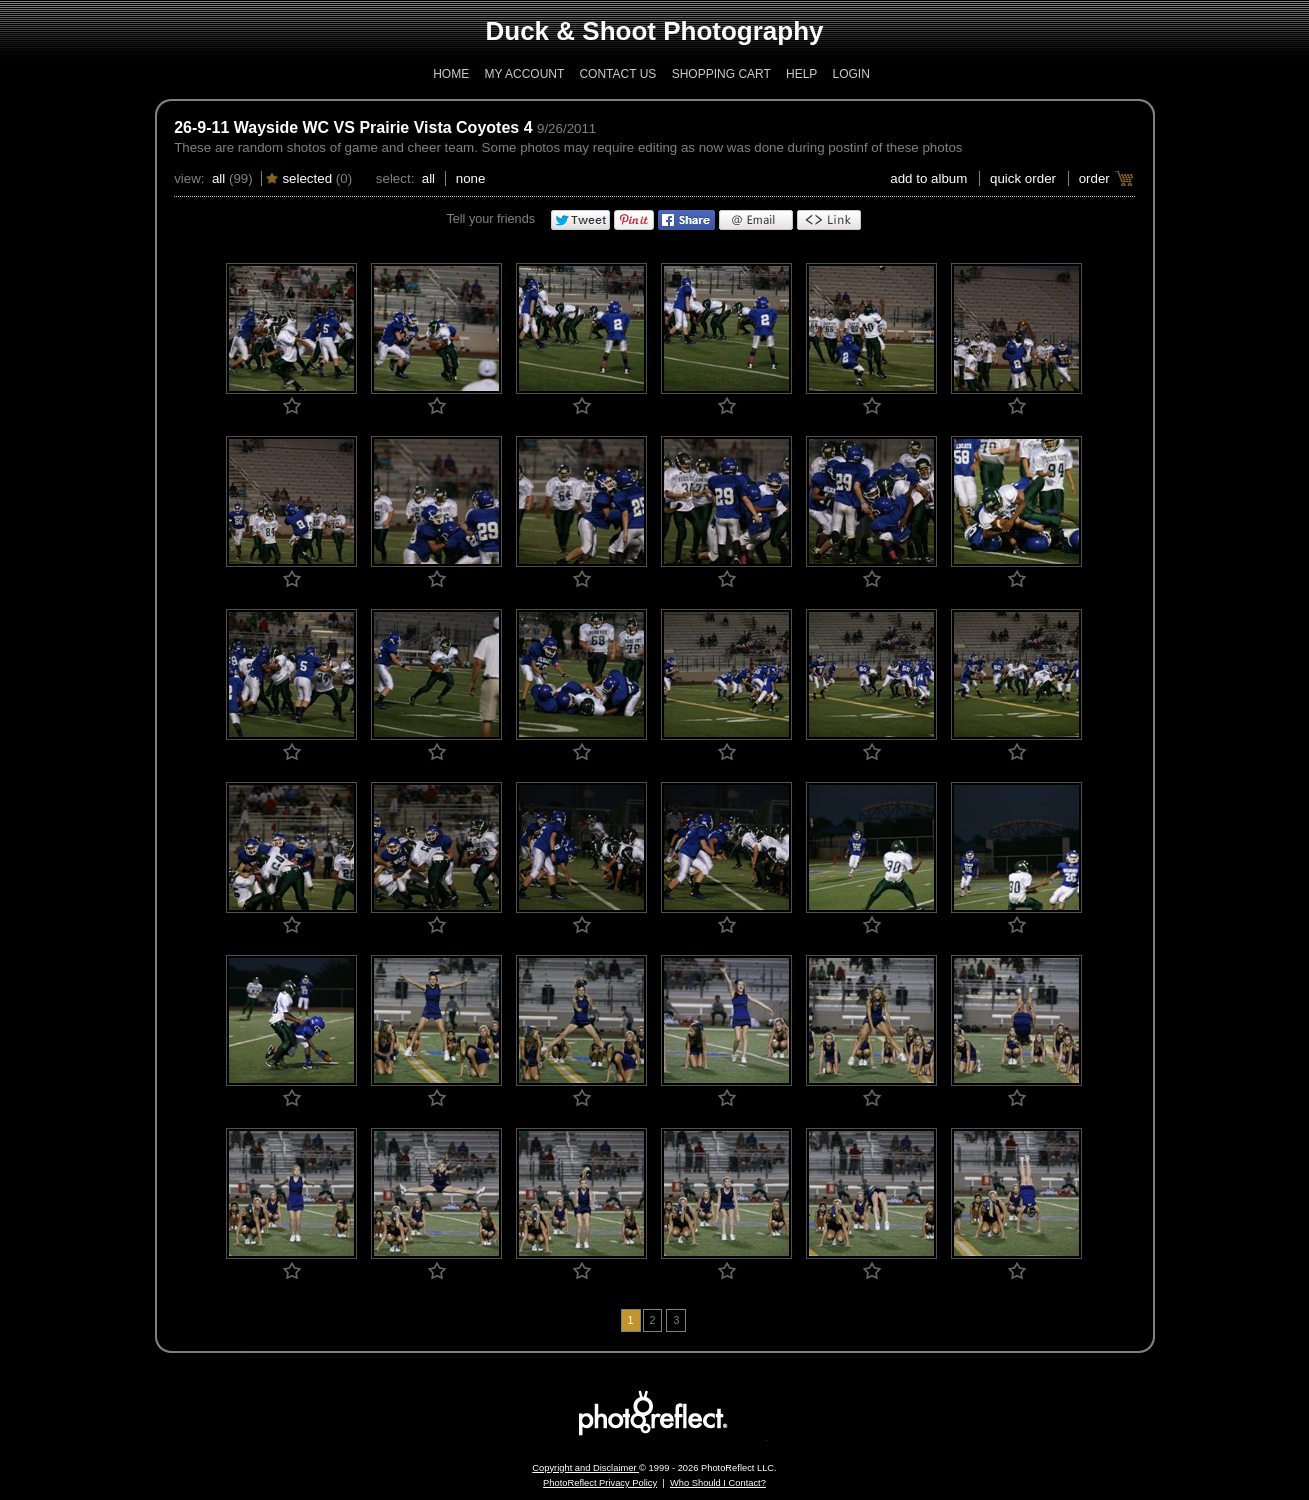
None (471, 178)
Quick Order (1023, 178)
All (218, 178)
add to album (928, 178)
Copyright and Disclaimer (585, 1468)
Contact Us (617, 74)
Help (801, 74)
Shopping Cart (721, 74)
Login (850, 74)
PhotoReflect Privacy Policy (600, 1483)
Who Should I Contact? (718, 1483)
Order (1094, 178)
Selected (307, 178)
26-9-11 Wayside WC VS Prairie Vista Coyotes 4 (353, 127)
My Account (525, 74)
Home (451, 74)
